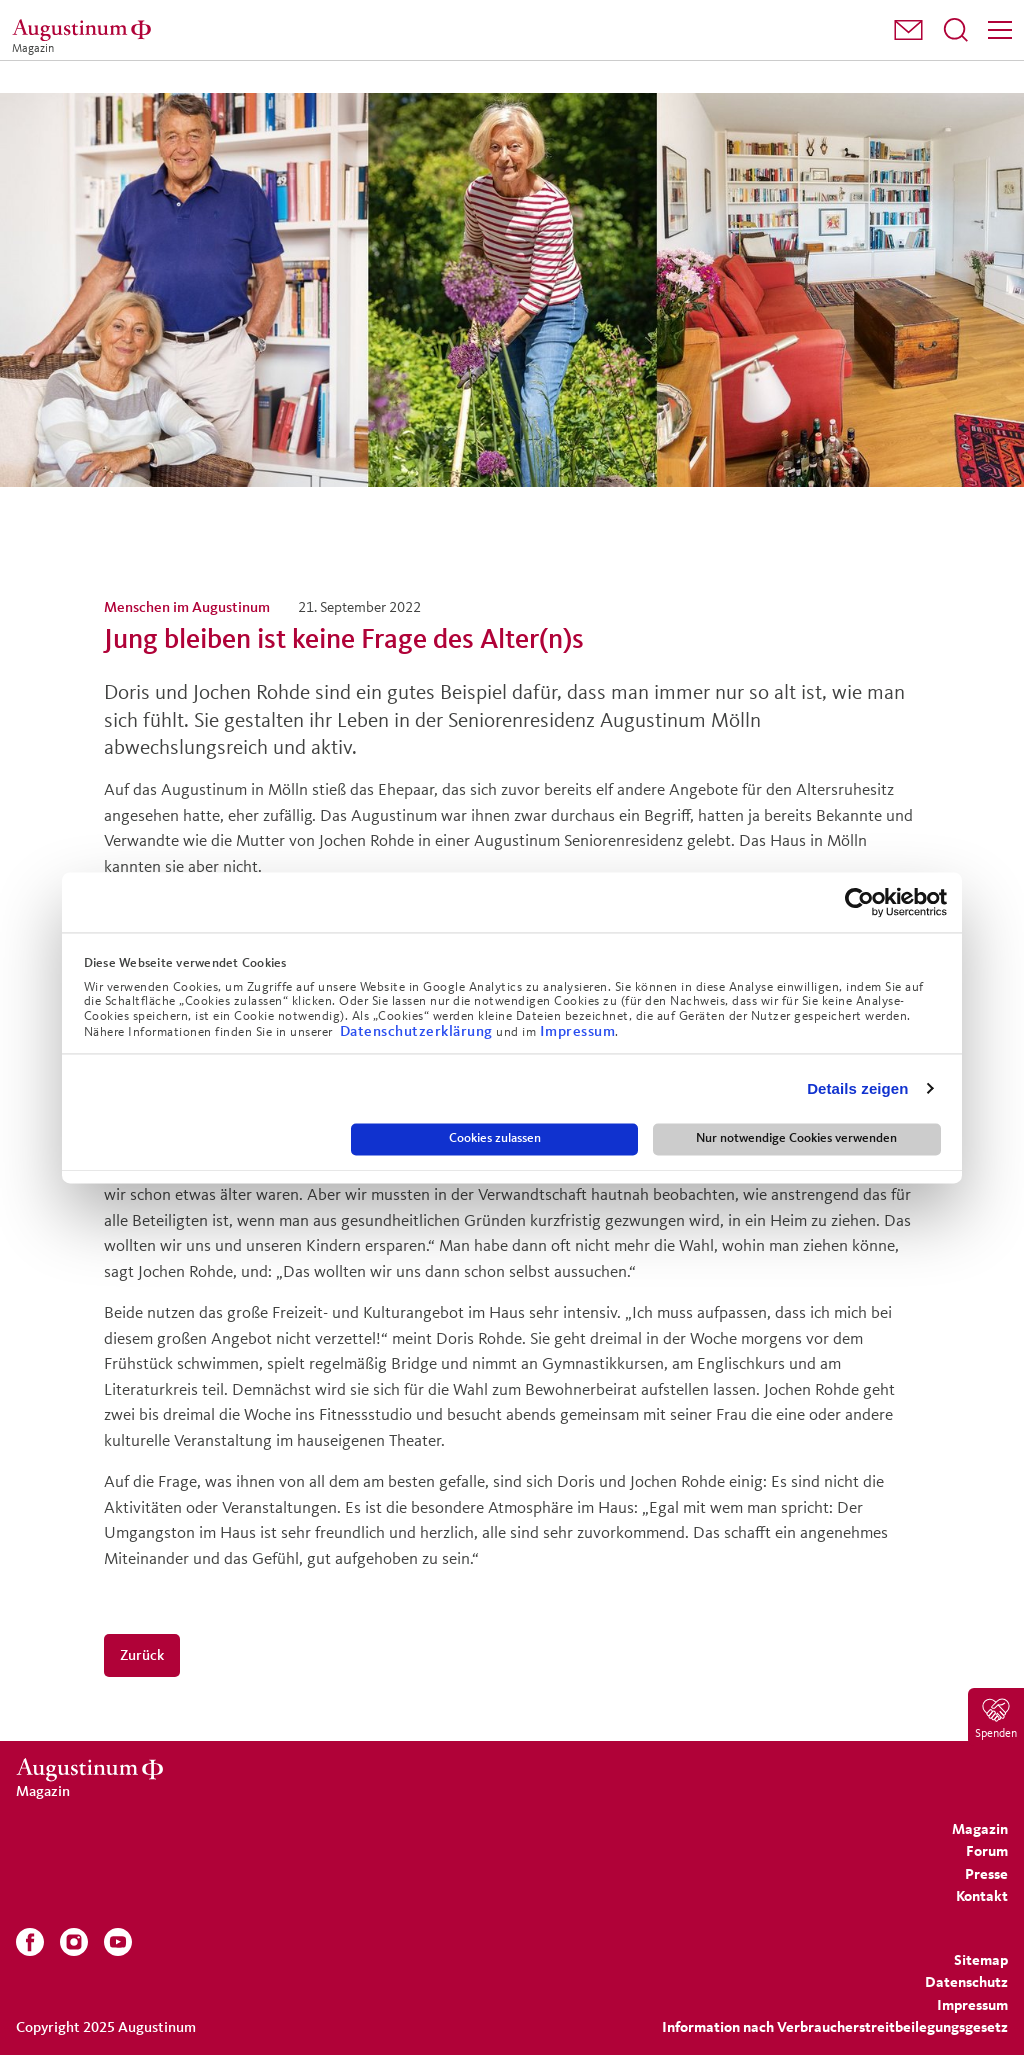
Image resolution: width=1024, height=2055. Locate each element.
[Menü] (1000, 30)
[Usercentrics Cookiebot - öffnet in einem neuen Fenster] (859, 902)
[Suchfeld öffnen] (956, 30)
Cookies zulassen (495, 1139)
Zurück (142, 1654)
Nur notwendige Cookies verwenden (796, 1139)
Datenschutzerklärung (418, 1030)
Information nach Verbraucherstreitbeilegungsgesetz (835, 2026)
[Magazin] (85, 30)
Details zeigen (857, 1088)
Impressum (578, 1030)
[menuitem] (908, 30)
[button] (908, 30)
